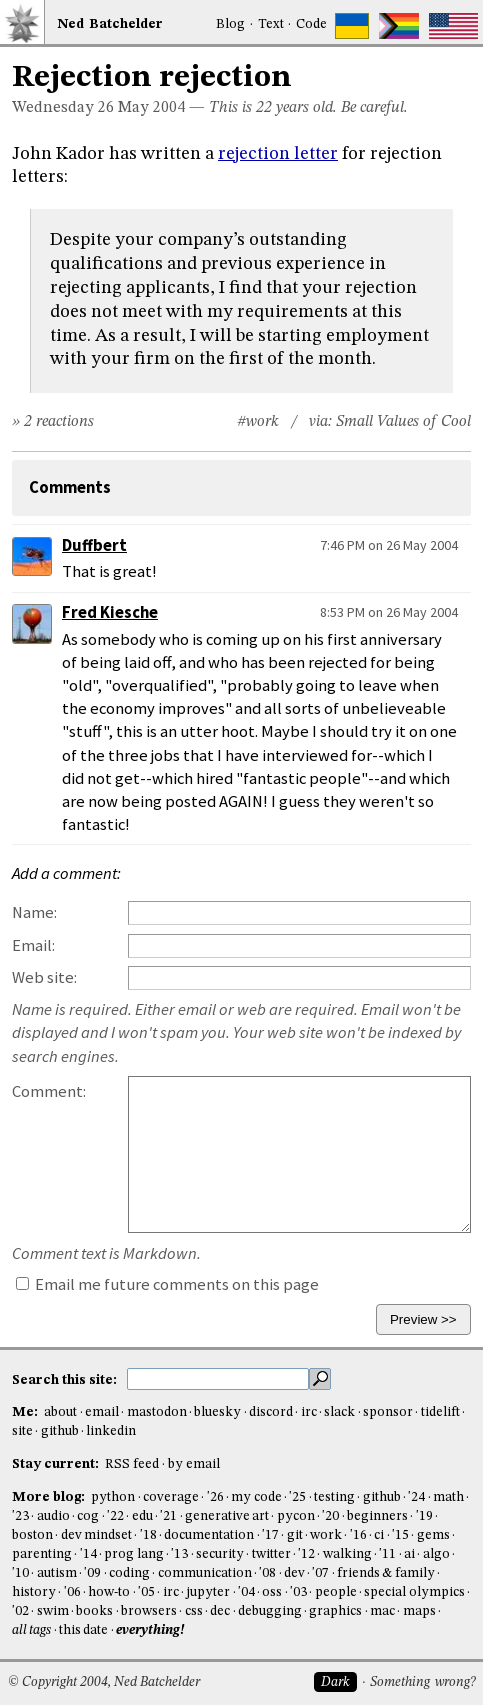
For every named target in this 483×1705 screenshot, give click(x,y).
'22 (115, 1516)
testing (334, 1497)
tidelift (440, 1412)
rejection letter (278, 154)
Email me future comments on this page (167, 1284)
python (113, 1497)
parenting (42, 1554)
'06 (72, 1592)
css (194, 1611)
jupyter (208, 1592)
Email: (33, 945)
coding (129, 1573)
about (60, 1412)
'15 (400, 1535)
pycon (296, 1516)
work (326, 1535)
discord (271, 1412)
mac (382, 1611)
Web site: (44, 977)
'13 (179, 1554)
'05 (146, 1592)
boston (32, 1535)
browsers (149, 1611)
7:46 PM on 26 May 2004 (389, 545)
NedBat (110, 24)
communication (205, 1573)
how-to (109, 1592)
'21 (168, 1516)
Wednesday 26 (63, 108)
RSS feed (132, 1464)
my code (256, 1497)
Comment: (49, 1091)
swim (53, 1611)
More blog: (50, 1497)
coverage (171, 1497)
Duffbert (94, 545)
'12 (306, 1554)
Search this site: (66, 1379)
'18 (148, 1535)
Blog (230, 24)
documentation (209, 1535)
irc (309, 1412)
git (295, 1535)
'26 (215, 1497)
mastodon (157, 1412)
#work (258, 422)
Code (311, 24)
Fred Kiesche (110, 612)
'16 (358, 1535)
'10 (20, 1573)
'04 (246, 1592)
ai (409, 1554)
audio (53, 1516)
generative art (227, 1516)
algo (436, 1554)
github (60, 1431)
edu (142, 1516)
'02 (20, 1611)
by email (194, 1464)
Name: (34, 912)
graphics (335, 1611)
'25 (297, 1497)
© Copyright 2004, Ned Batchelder (104, 1682)
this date (83, 1630)
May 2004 (151, 108)
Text (271, 24)
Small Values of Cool (403, 422)
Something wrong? (422, 1682)
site (22, 1431)
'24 (416, 1497)
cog (88, 1516)
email (102, 1412)
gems (433, 1535)
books (94, 1611)
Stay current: (57, 1464)
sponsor (388, 1412)
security (220, 1554)
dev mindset (96, 1535)
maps (419, 1611)
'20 (330, 1516)
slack (339, 1412)
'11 (387, 1554)
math (448, 1497)
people (336, 1592)
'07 (320, 1573)
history (34, 1592)
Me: (26, 1412)
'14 (88, 1554)
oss (272, 1592)
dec (220, 1611)
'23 (20, 1516)
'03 (298, 1592)
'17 (270, 1535)
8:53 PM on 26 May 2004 (389, 612)
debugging (270, 1611)
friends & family (386, 1573)
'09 (92, 1573)
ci (379, 1535)
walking (347, 1554)
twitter (271, 1554)
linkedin (111, 1431)
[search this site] (218, 1379)
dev (294, 1573)
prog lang (133, 1554)
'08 (267, 1573)
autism (57, 1573)
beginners (377, 1516)
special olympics (414, 1592)
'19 (424, 1516)
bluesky (217, 1412)
